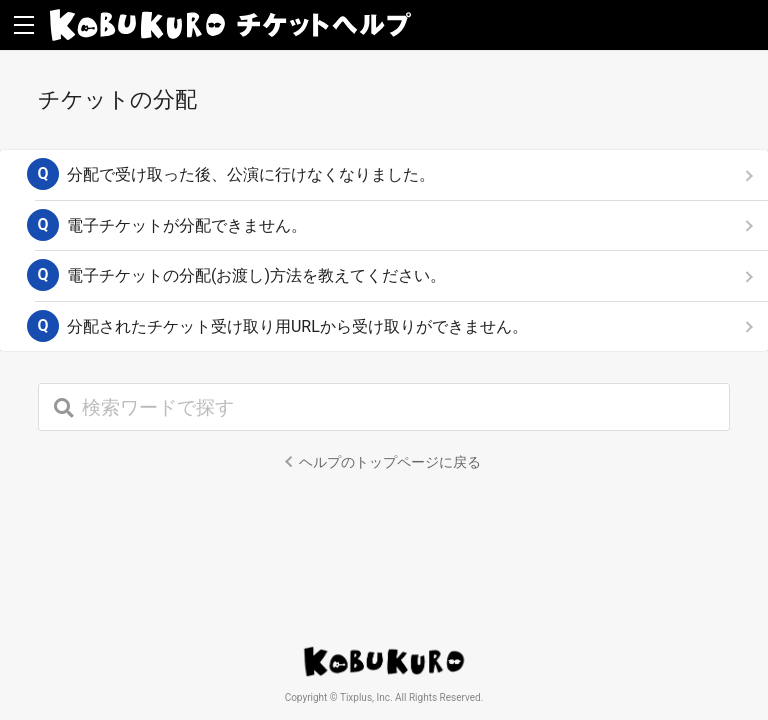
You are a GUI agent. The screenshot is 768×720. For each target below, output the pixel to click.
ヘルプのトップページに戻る (390, 462)
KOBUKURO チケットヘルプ (230, 25)
